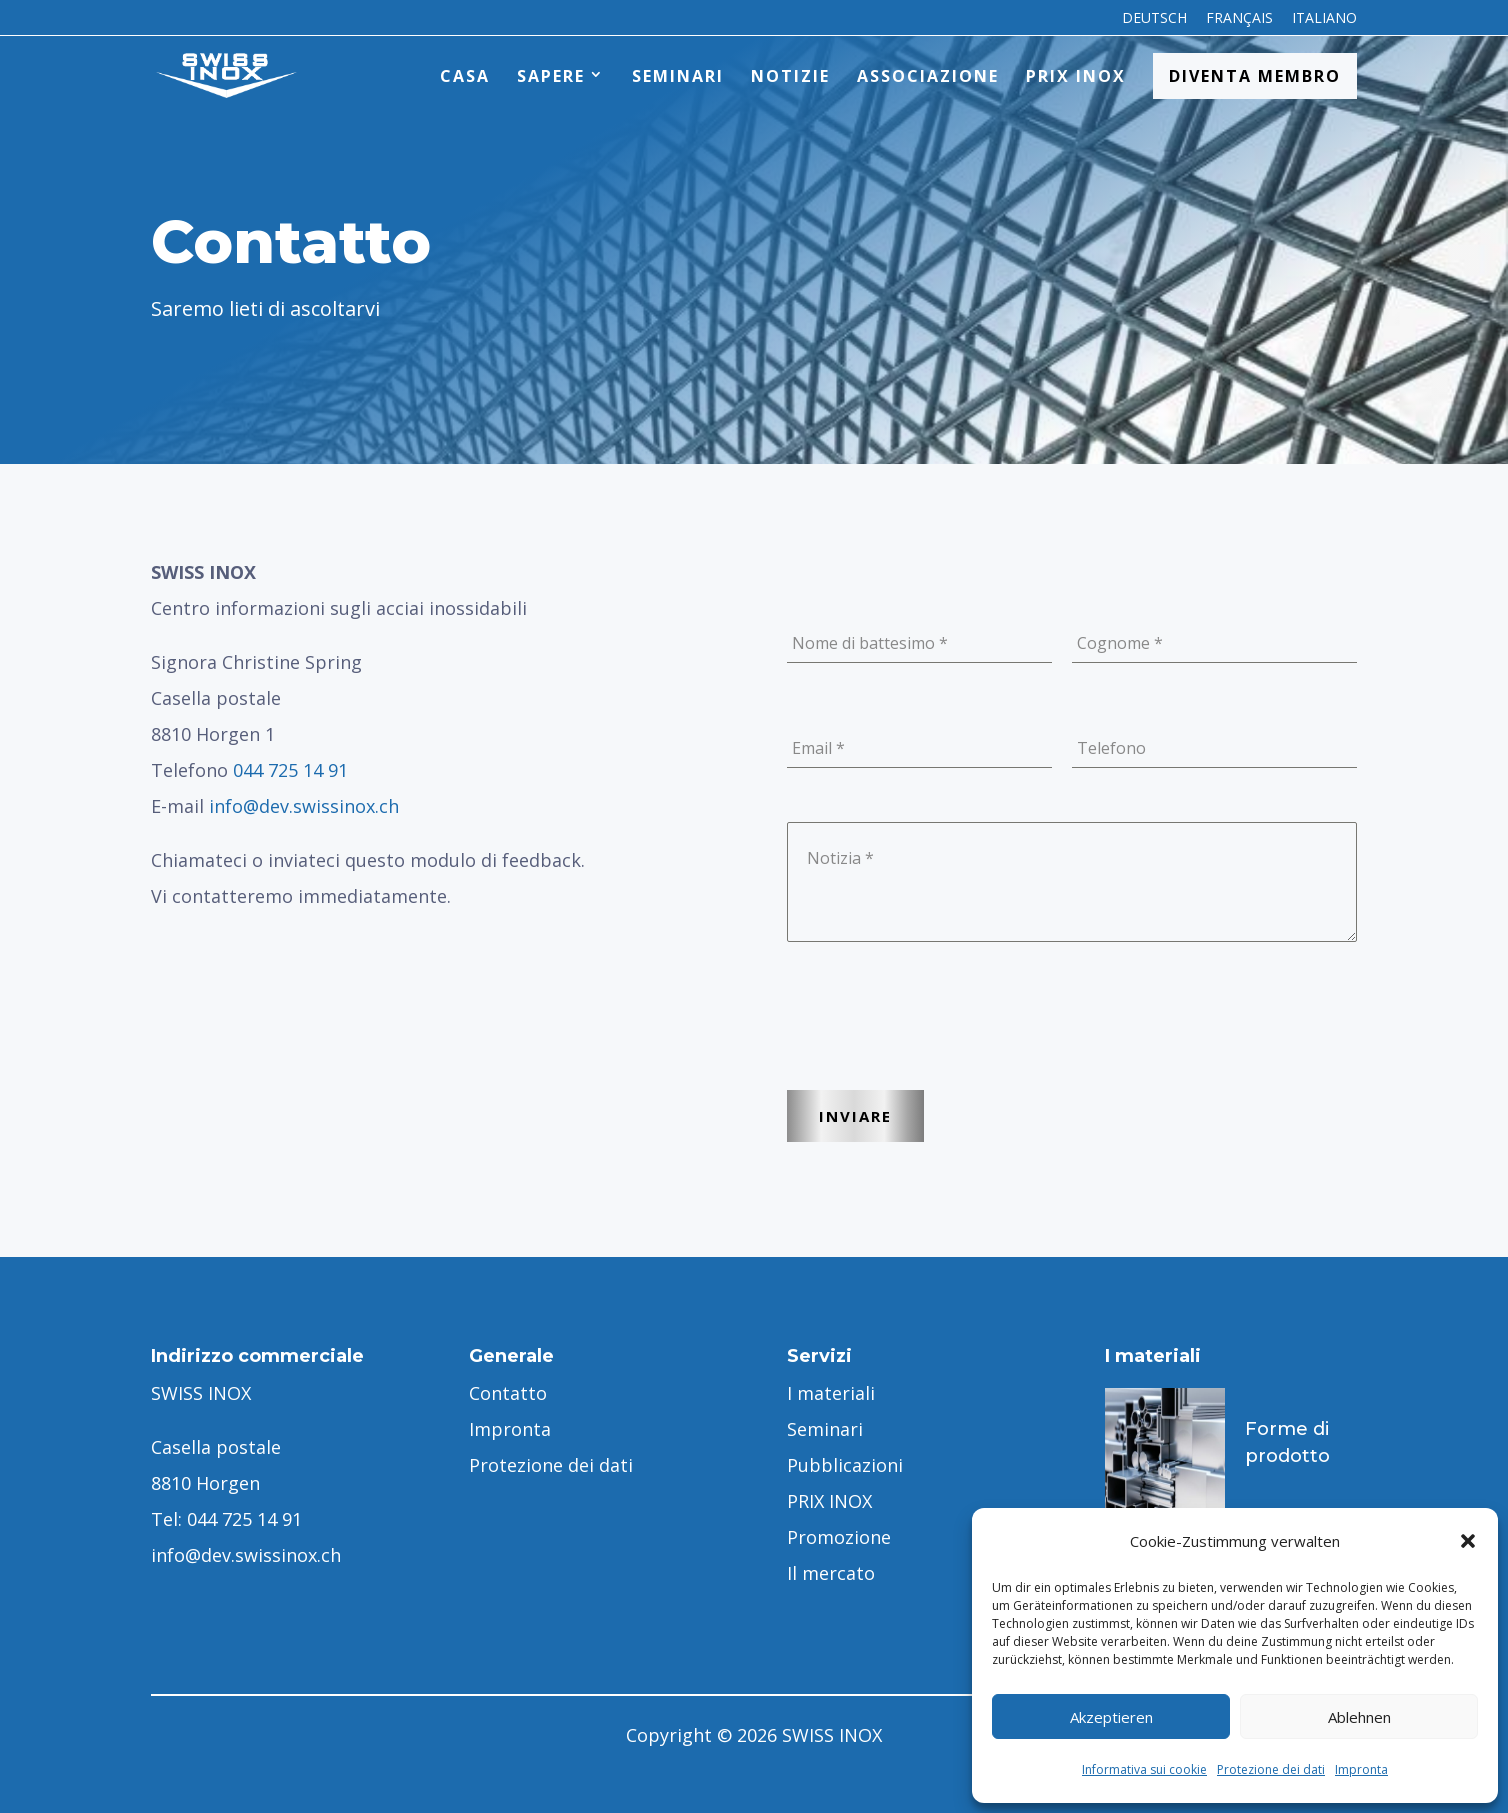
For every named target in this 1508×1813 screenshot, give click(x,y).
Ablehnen (1359, 1717)
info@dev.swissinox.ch (304, 806)
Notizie (790, 76)
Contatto (508, 1393)
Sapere (551, 76)
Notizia (840, 858)
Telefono (1111, 748)
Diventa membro (1255, 76)
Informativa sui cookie (1144, 1769)
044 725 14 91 (290, 770)
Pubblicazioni (845, 1465)
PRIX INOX (1076, 76)
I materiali (831, 1393)
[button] (1468, 1541)
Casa (465, 76)
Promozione (839, 1537)
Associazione (928, 76)
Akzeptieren (1111, 1717)
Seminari (678, 76)
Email (818, 748)
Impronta (1361, 1769)
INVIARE (855, 1116)
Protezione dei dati (1271, 1769)
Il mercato (831, 1573)
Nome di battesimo (870, 643)
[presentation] (939, 1037)
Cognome (1120, 643)
